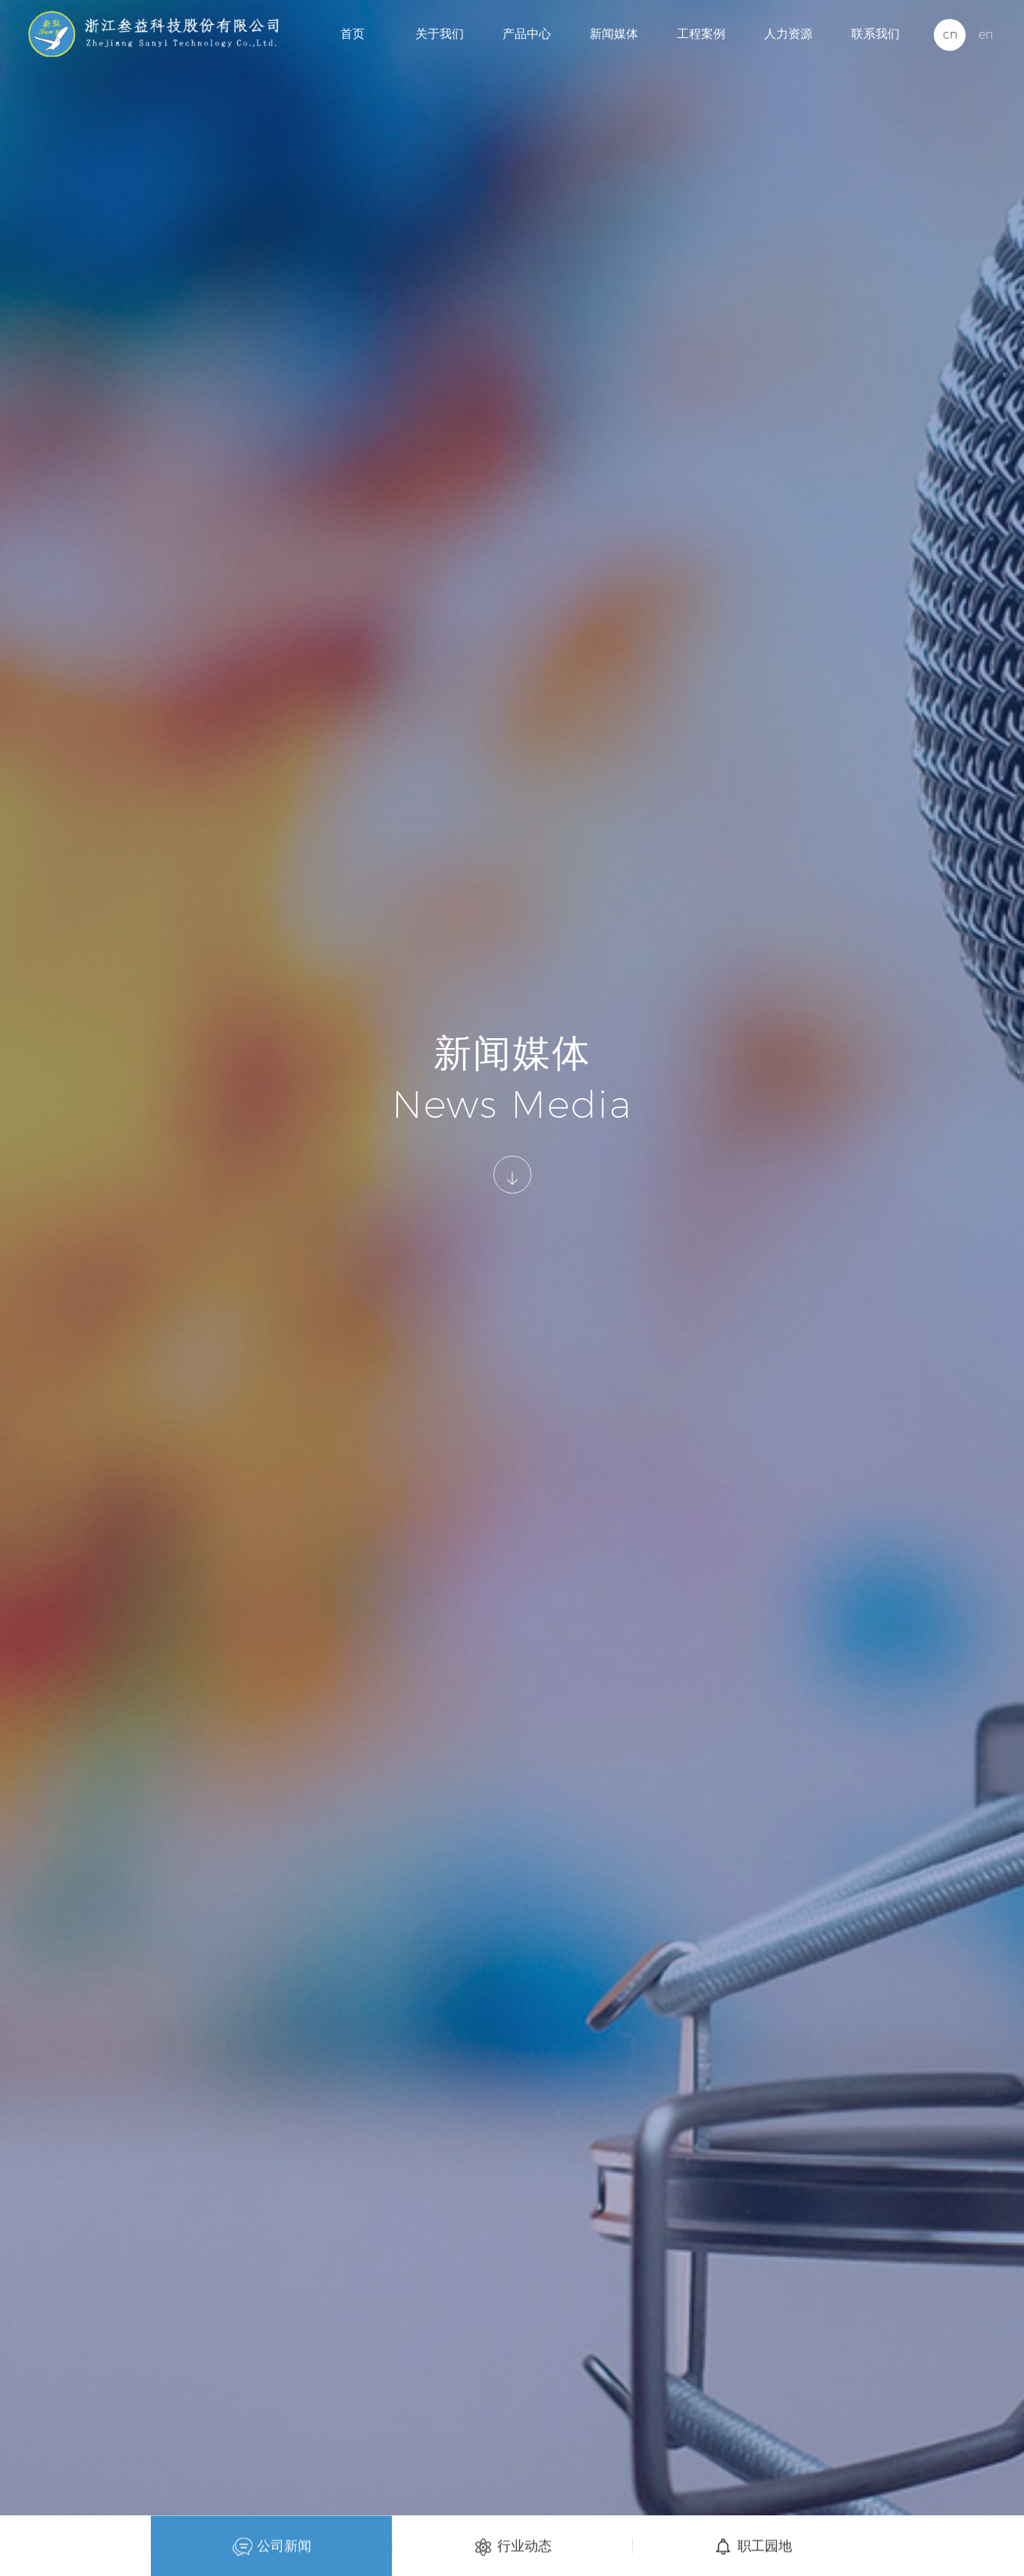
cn (950, 34)
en (986, 34)
